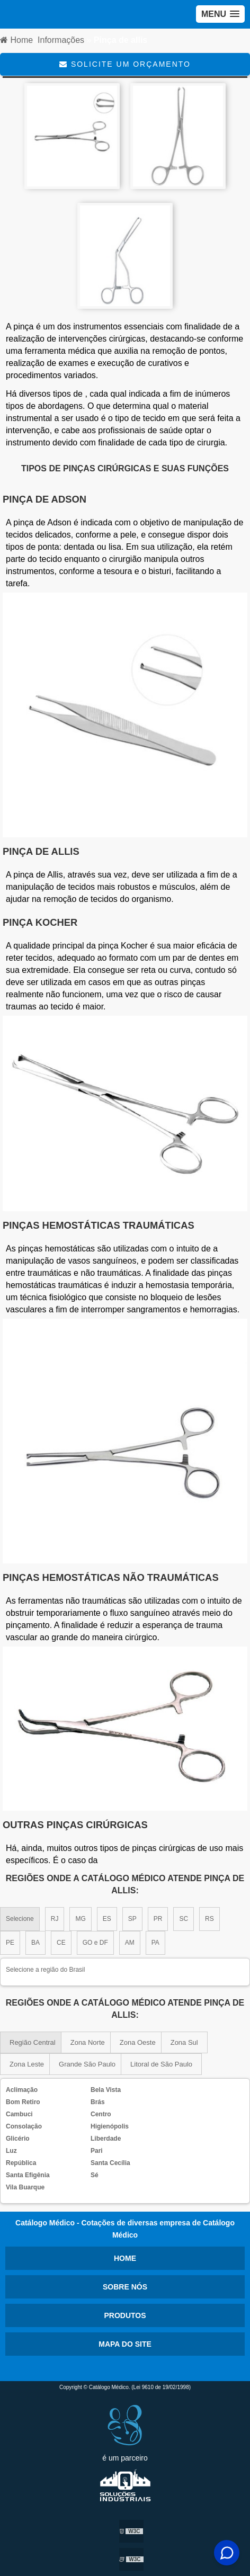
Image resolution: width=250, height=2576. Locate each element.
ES (107, 1918)
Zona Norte (87, 2042)
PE (10, 1942)
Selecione (20, 1918)
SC (183, 1918)
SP (132, 1918)
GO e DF (95, 1942)
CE (61, 1942)
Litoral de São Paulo (161, 2064)
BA (35, 1942)
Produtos (125, 2315)
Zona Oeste (138, 2042)
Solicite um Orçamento (125, 64)
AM (130, 1942)
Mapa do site (125, 2344)
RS (209, 1918)
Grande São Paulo (87, 2064)
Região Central (33, 2042)
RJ (55, 1918)
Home (125, 2258)
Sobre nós (125, 2287)
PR (158, 1918)
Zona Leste (27, 2064)
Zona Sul (184, 2042)
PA (155, 1942)
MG (80, 1918)
